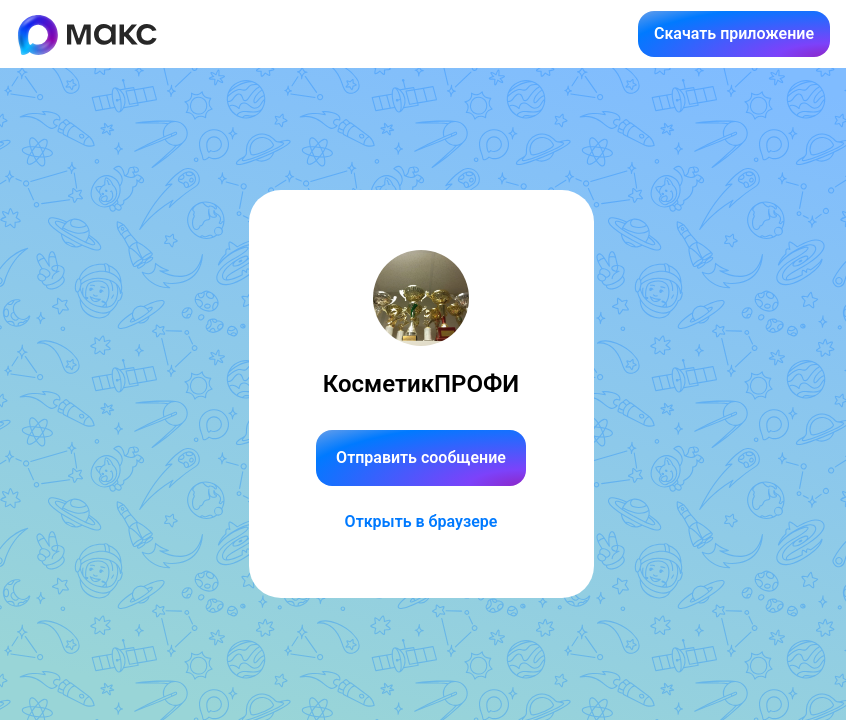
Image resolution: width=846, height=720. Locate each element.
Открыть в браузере (421, 521)
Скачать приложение (734, 33)
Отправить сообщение (421, 457)
